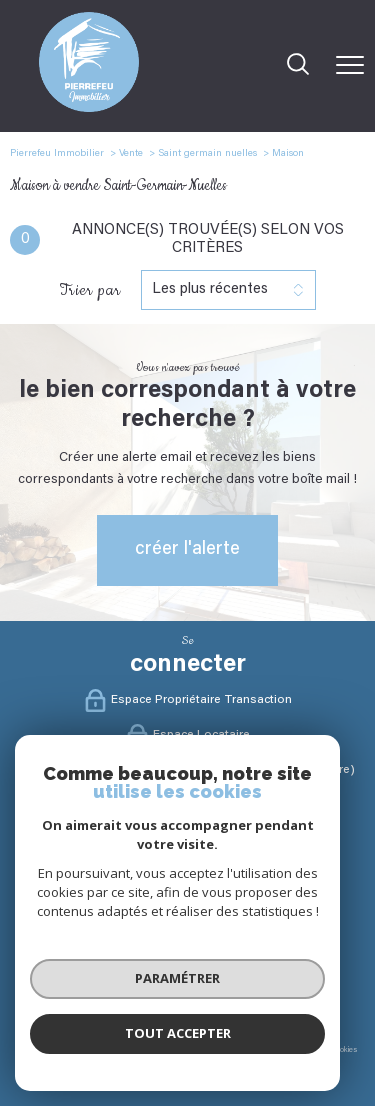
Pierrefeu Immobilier (57, 154)
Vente (131, 154)
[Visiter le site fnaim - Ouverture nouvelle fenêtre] (104, 990)
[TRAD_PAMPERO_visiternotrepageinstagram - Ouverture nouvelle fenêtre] (188, 876)
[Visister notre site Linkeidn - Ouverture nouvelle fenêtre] (230, 876)
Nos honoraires (44, 1050)
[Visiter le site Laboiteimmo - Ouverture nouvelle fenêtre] (188, 1083)
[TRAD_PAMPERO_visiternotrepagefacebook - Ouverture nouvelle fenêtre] (146, 876)
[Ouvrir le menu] (350, 66)
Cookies (344, 1050)
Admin (205, 1050)
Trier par (90, 290)
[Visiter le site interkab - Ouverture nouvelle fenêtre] (228, 990)
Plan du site (99, 1050)
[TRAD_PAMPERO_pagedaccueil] (89, 109)
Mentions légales (157, 1050)
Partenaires (243, 1050)
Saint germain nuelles (207, 154)
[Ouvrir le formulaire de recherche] (298, 66)
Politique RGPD (296, 1050)
